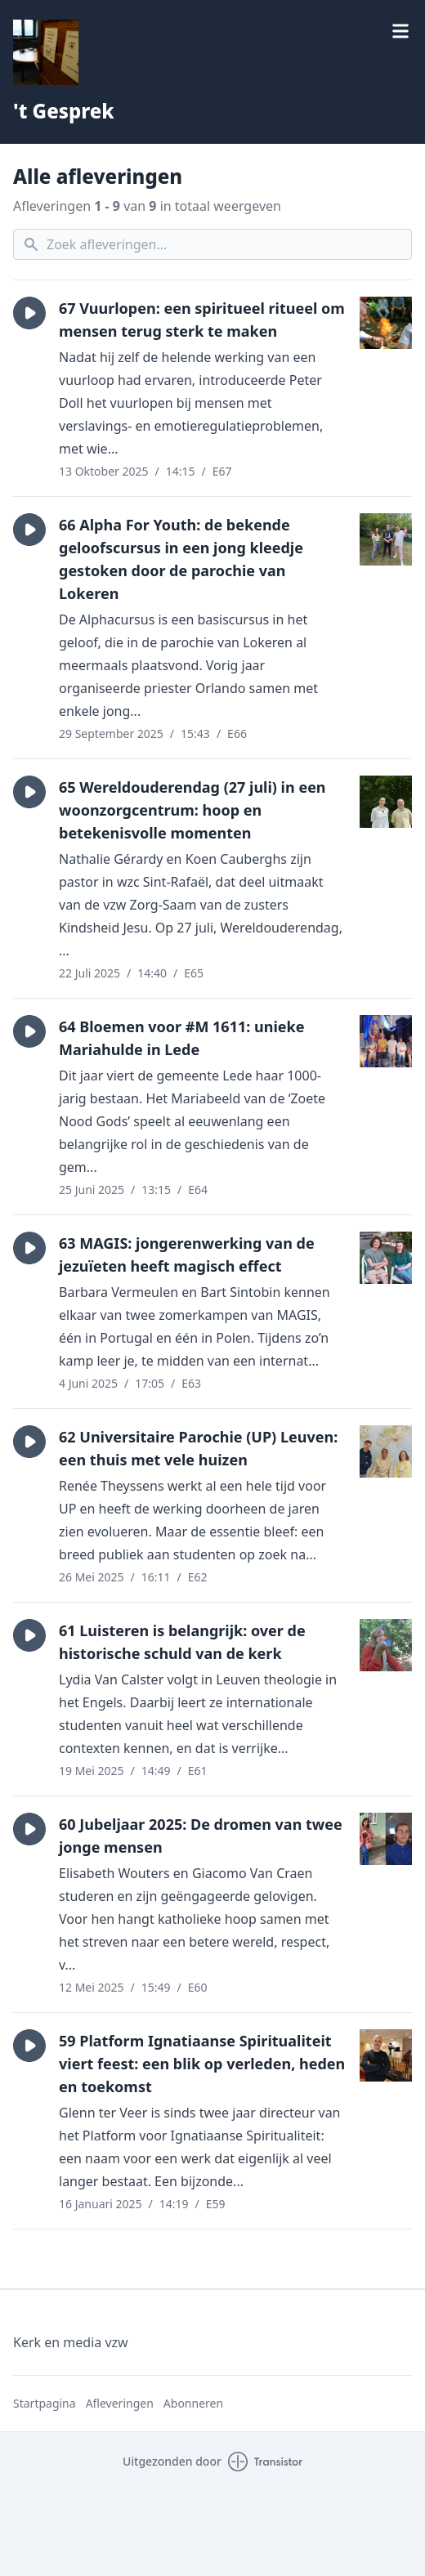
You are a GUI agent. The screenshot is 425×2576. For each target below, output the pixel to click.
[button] (29, 313)
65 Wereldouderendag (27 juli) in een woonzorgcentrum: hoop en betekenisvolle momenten (192, 810)
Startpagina (44, 2403)
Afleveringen (120, 2403)
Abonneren (193, 2403)
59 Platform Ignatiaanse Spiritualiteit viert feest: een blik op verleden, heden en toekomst (202, 2063)
